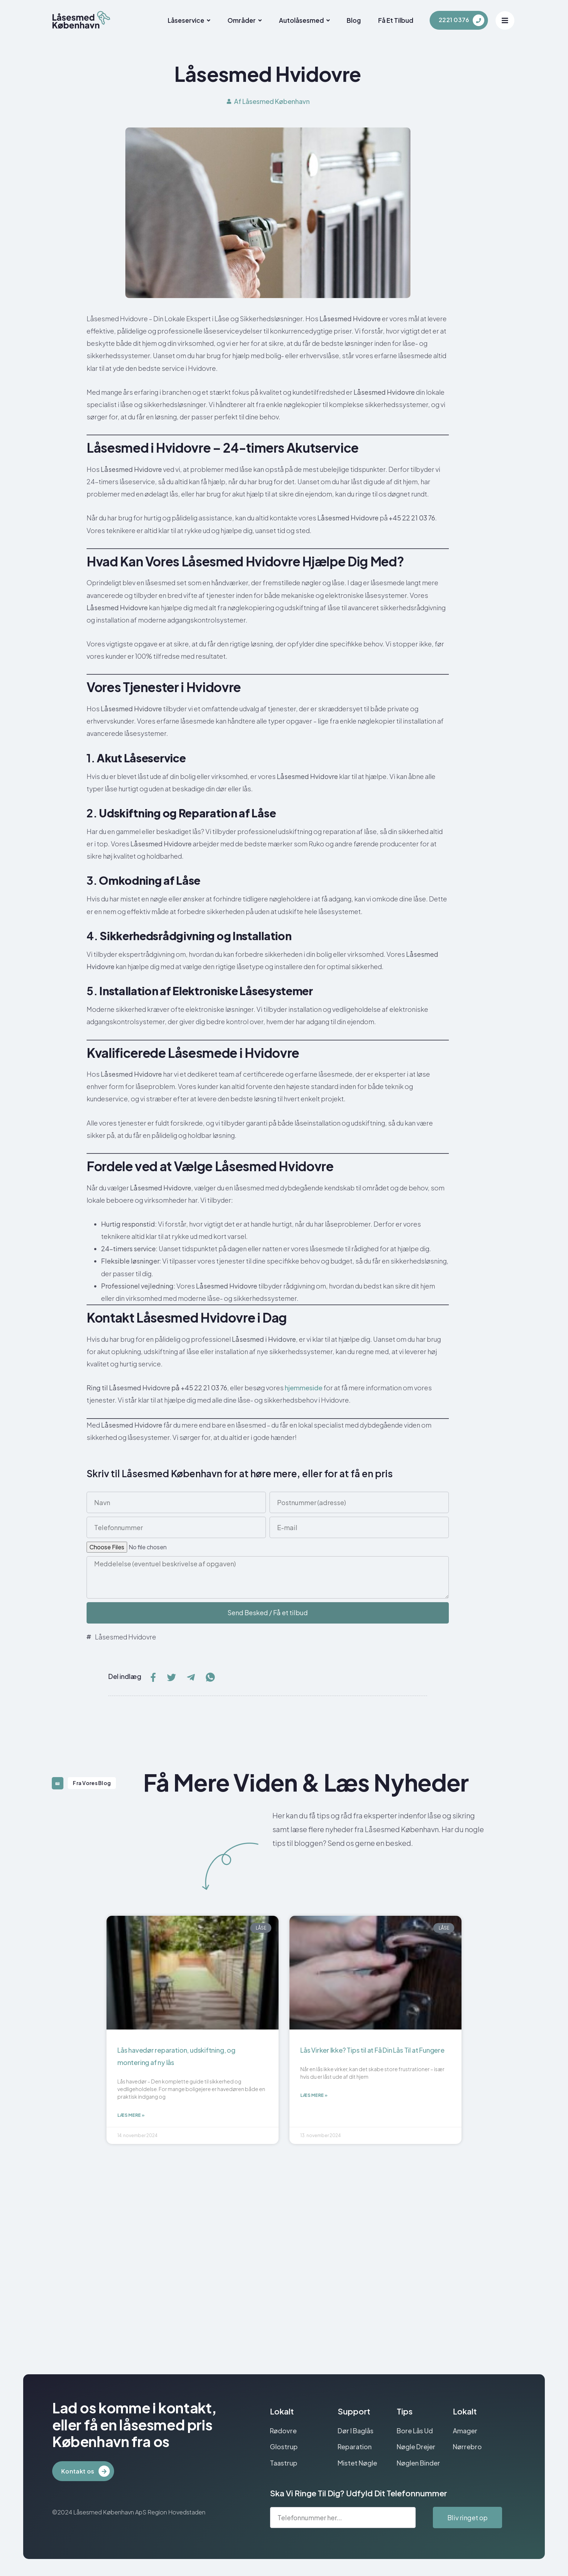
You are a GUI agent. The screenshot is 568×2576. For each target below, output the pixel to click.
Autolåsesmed (285, 20)
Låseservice (161, 20)
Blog (340, 20)
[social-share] (153, 1676)
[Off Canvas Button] (505, 20)
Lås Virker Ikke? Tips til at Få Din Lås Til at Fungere (372, 2050)
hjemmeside (303, 1387)
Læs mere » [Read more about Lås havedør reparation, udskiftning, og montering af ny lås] (131, 2116)
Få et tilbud (387, 20)
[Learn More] (461, 20)
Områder (221, 20)
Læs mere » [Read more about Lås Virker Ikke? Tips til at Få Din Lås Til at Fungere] (313, 2096)
